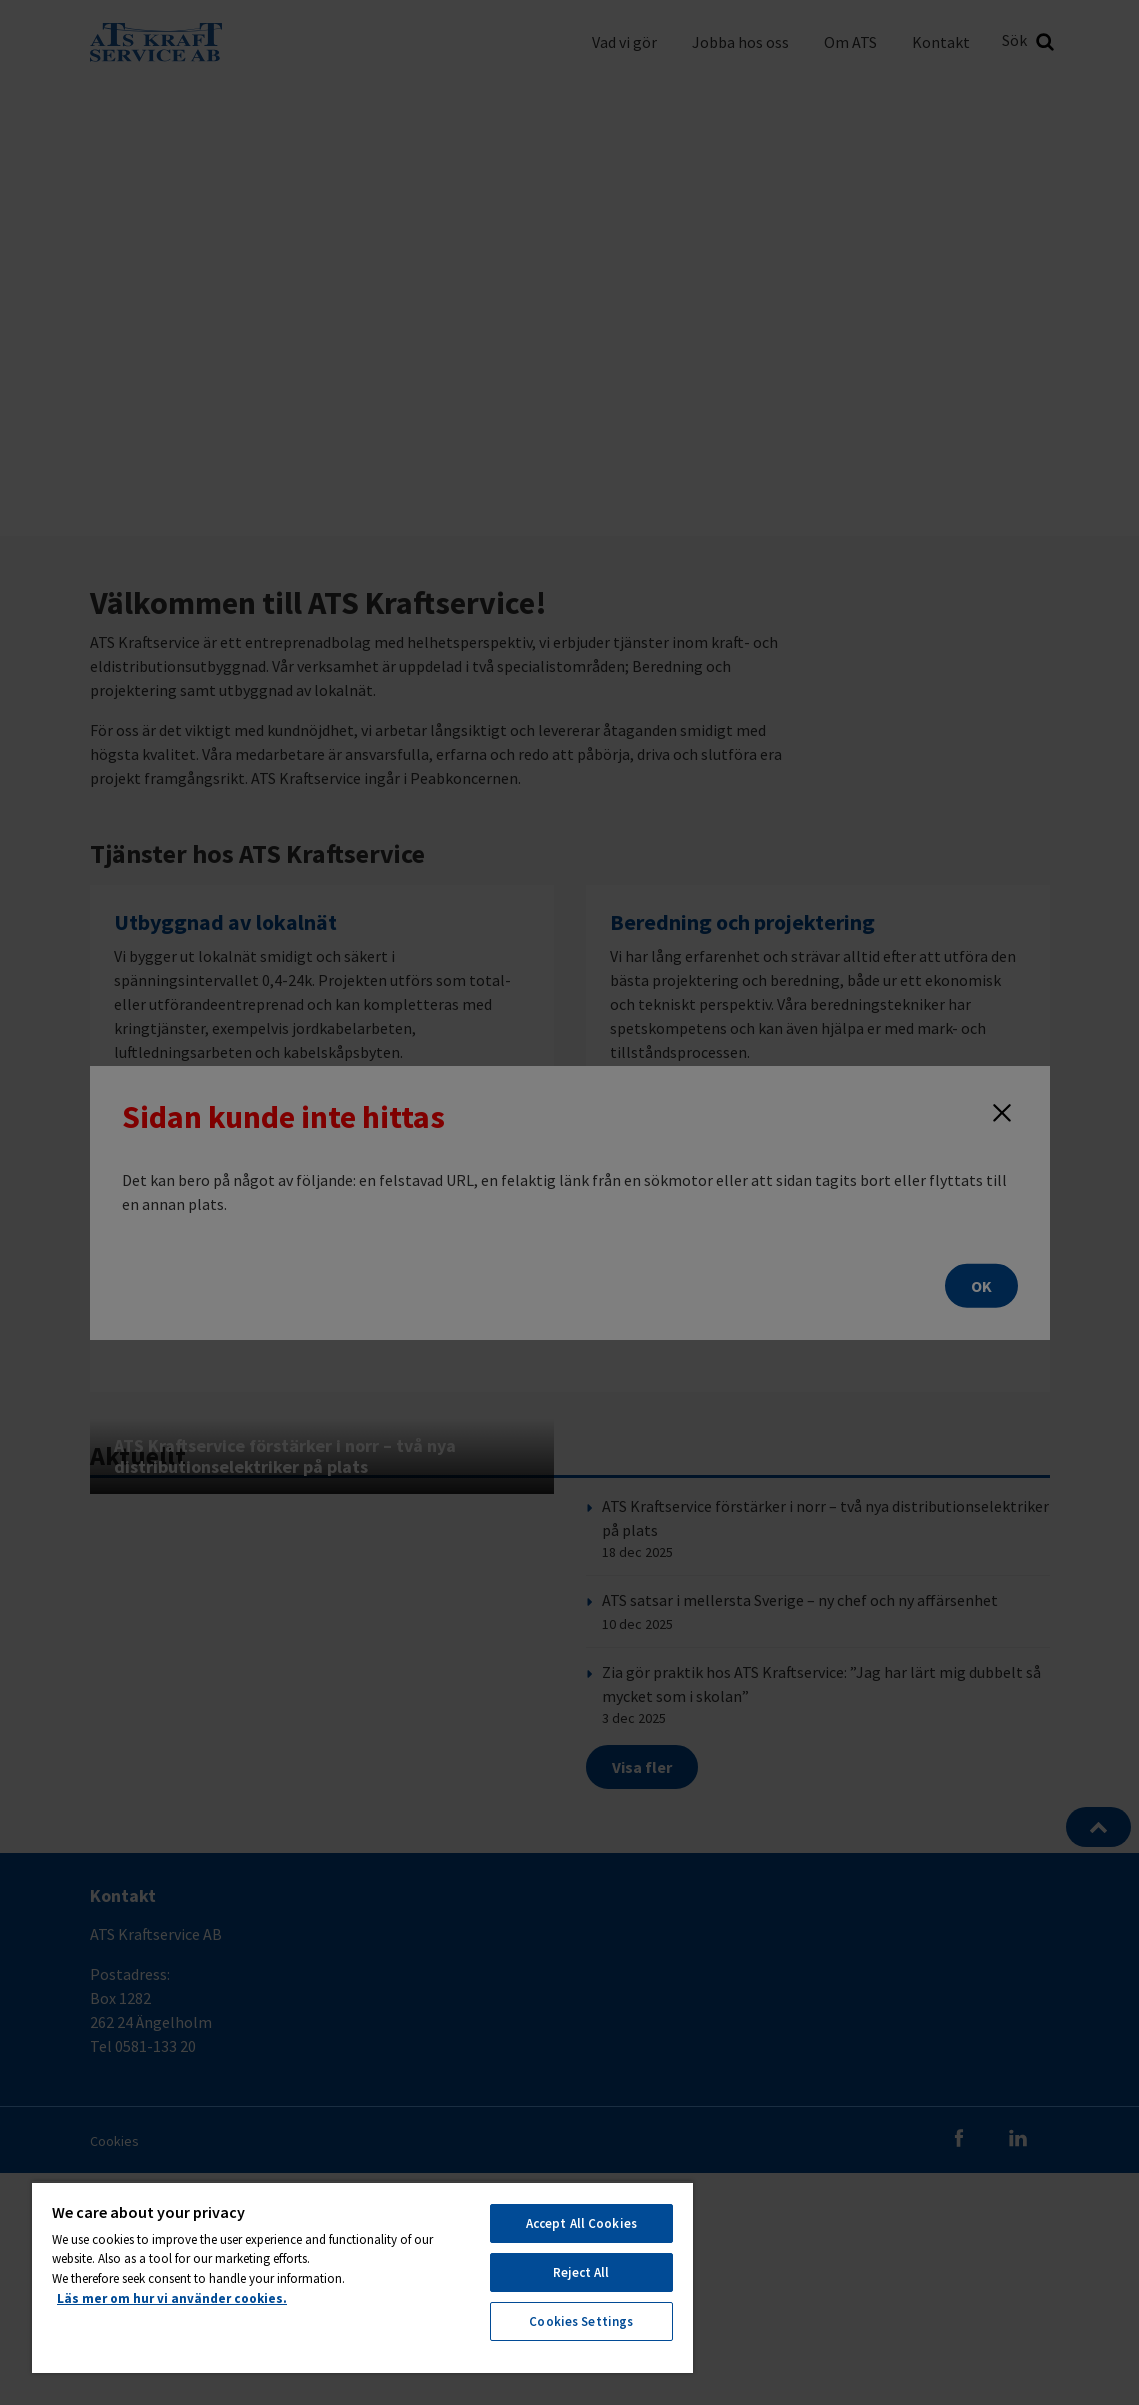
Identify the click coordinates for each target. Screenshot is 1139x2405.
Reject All (581, 2272)
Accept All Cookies (581, 2223)
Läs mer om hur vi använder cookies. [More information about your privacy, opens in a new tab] (172, 2298)
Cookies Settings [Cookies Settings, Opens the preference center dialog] (581, 2321)
